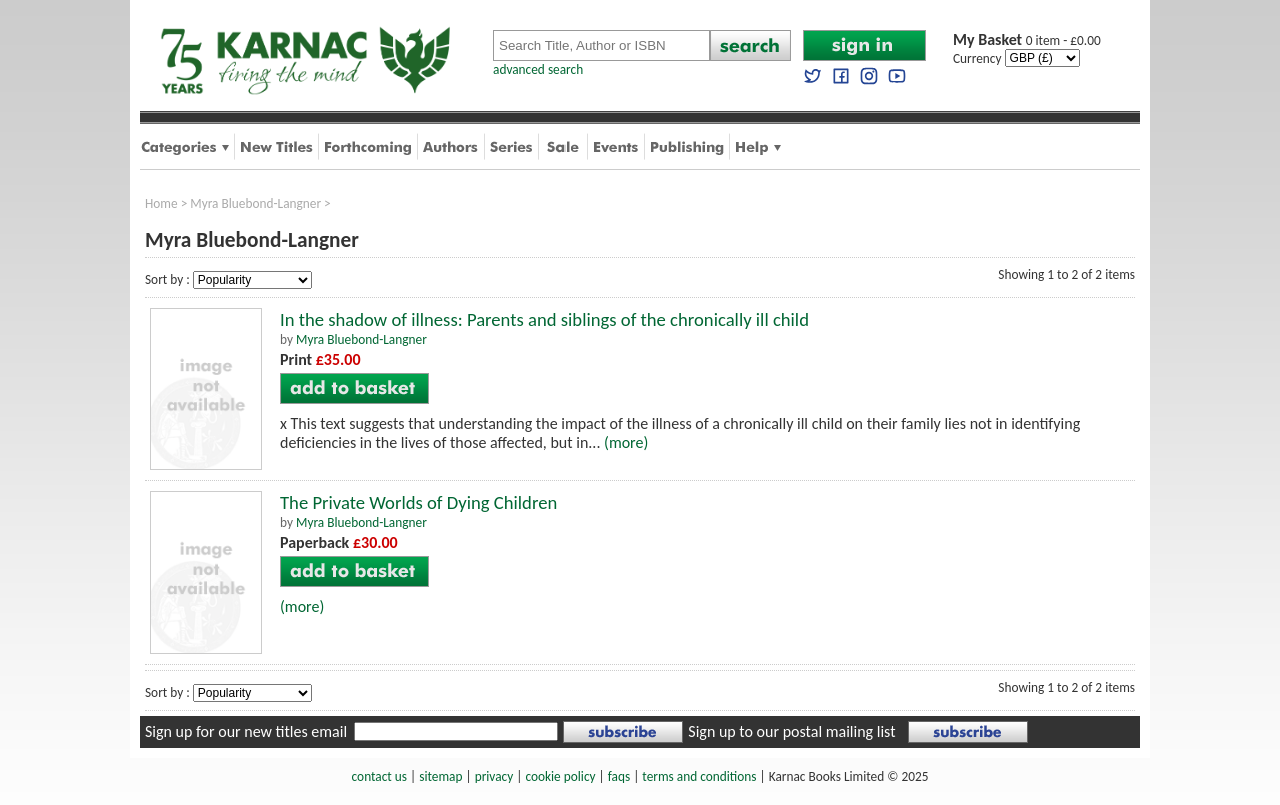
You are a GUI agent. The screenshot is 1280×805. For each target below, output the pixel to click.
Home (161, 203)
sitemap (440, 776)
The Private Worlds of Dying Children (418, 502)
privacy (494, 776)
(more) (626, 442)
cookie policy (560, 776)
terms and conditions (699, 776)
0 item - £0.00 (1027, 40)
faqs (619, 776)
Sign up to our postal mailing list (791, 731)
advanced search (538, 69)
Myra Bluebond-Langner (255, 203)
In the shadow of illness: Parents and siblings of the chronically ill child (544, 319)
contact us (379, 776)
